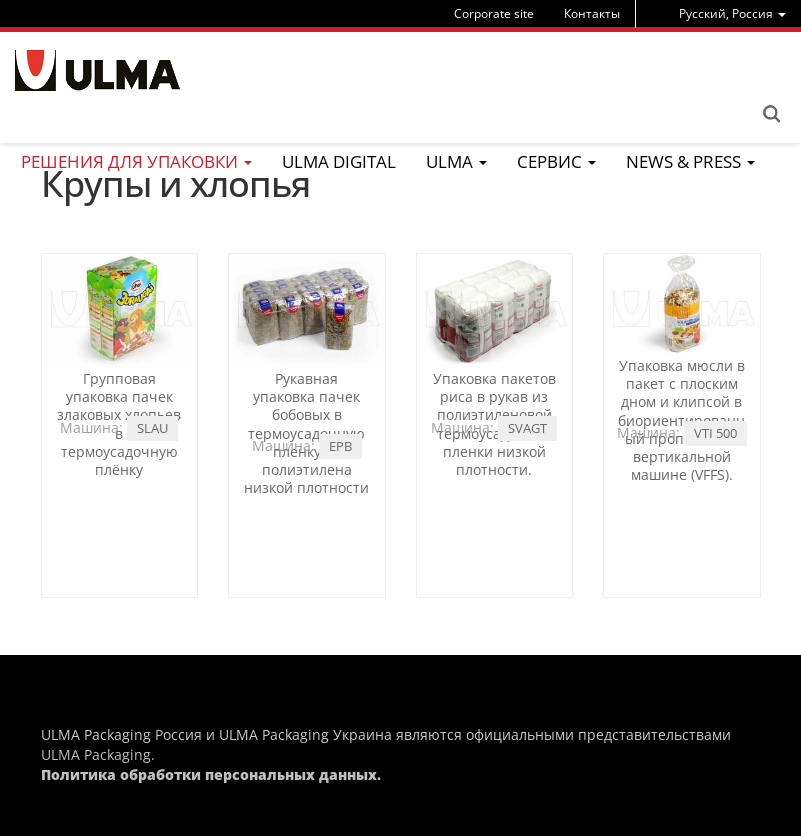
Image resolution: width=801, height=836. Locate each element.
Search (771, 114)
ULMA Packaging (96, 754)
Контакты (592, 13)
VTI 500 (715, 433)
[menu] (732, 13)
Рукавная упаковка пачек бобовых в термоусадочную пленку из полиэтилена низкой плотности (306, 433)
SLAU (152, 428)
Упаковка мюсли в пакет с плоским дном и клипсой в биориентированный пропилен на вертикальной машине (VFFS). (681, 420)
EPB (340, 446)
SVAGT (527, 428)
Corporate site (494, 13)
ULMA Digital (339, 161)
